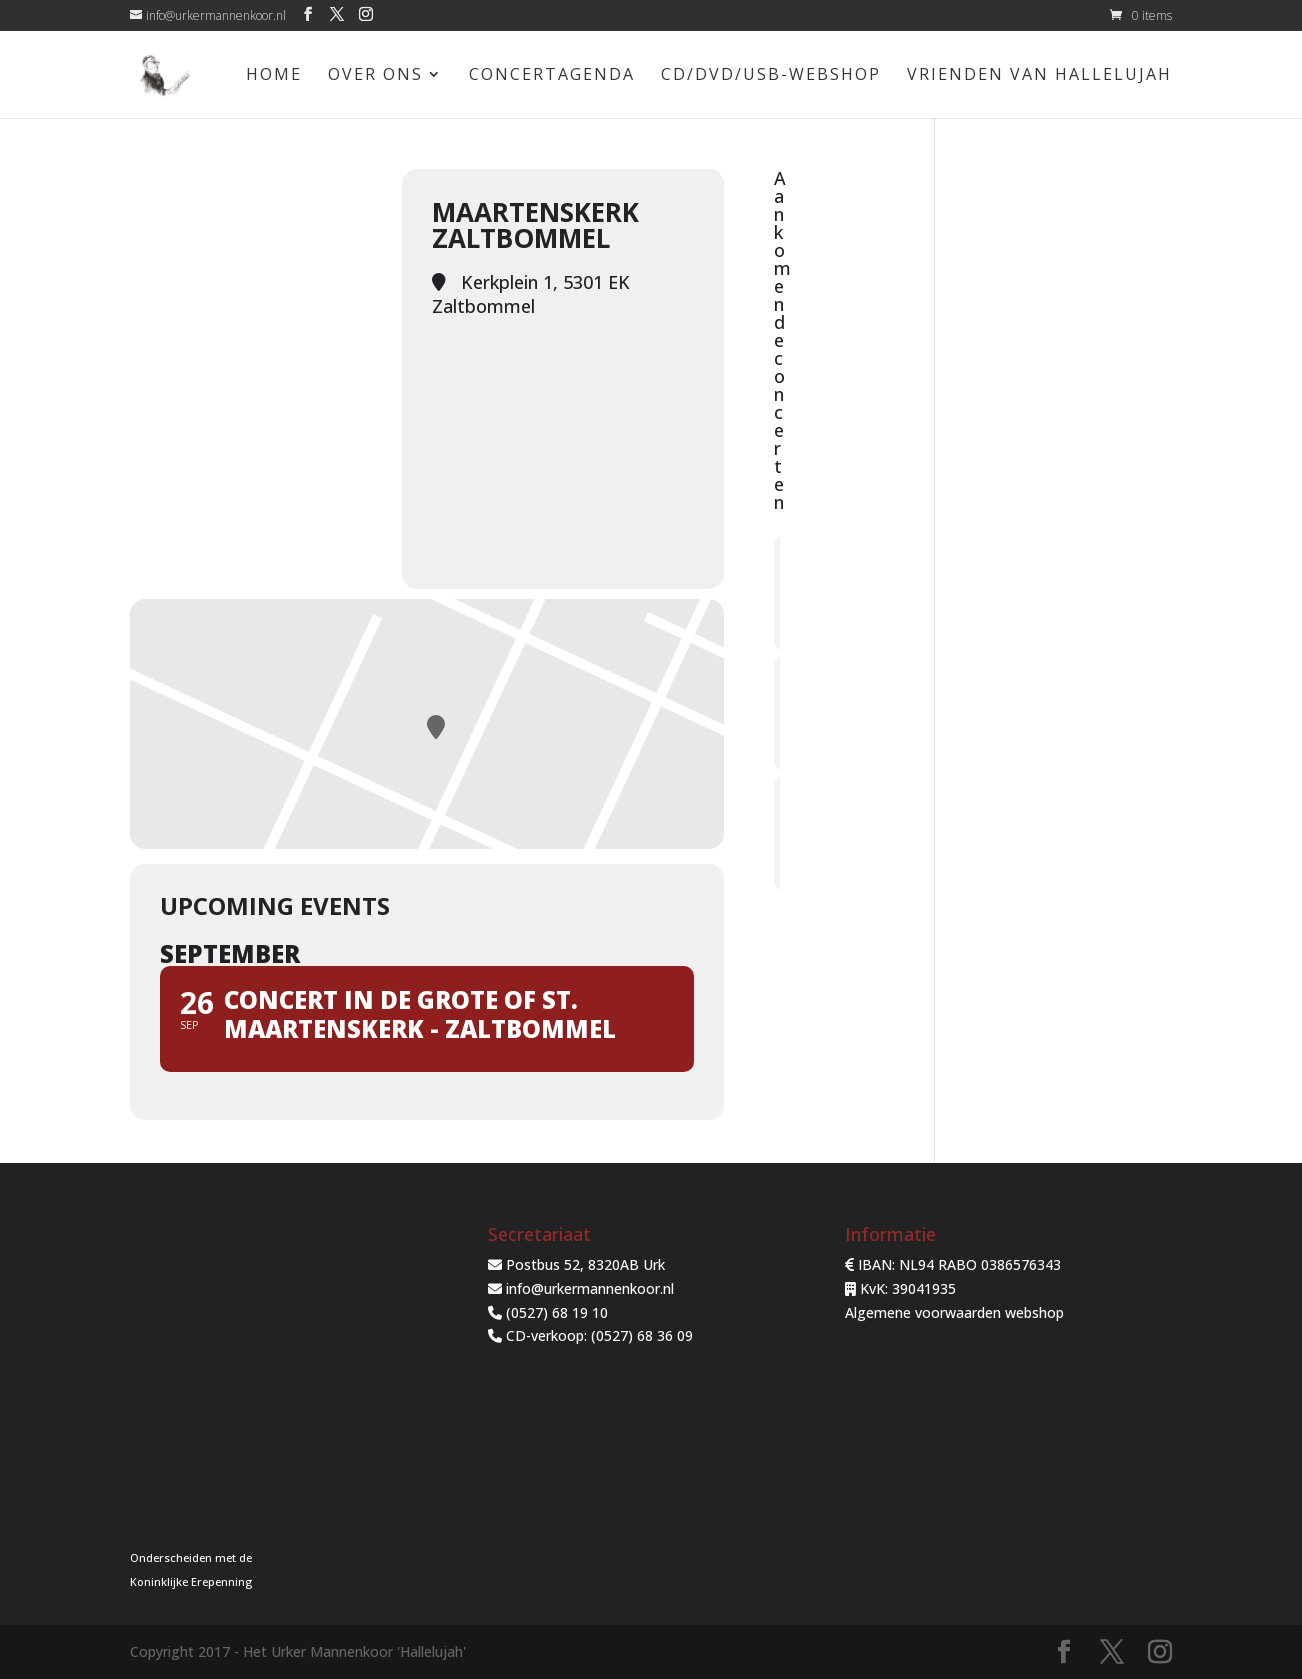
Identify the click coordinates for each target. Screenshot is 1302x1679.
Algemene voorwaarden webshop (954, 1312)
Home (274, 76)
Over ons (375, 76)
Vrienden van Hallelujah (1039, 76)
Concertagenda (552, 76)
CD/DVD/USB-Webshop (771, 76)
